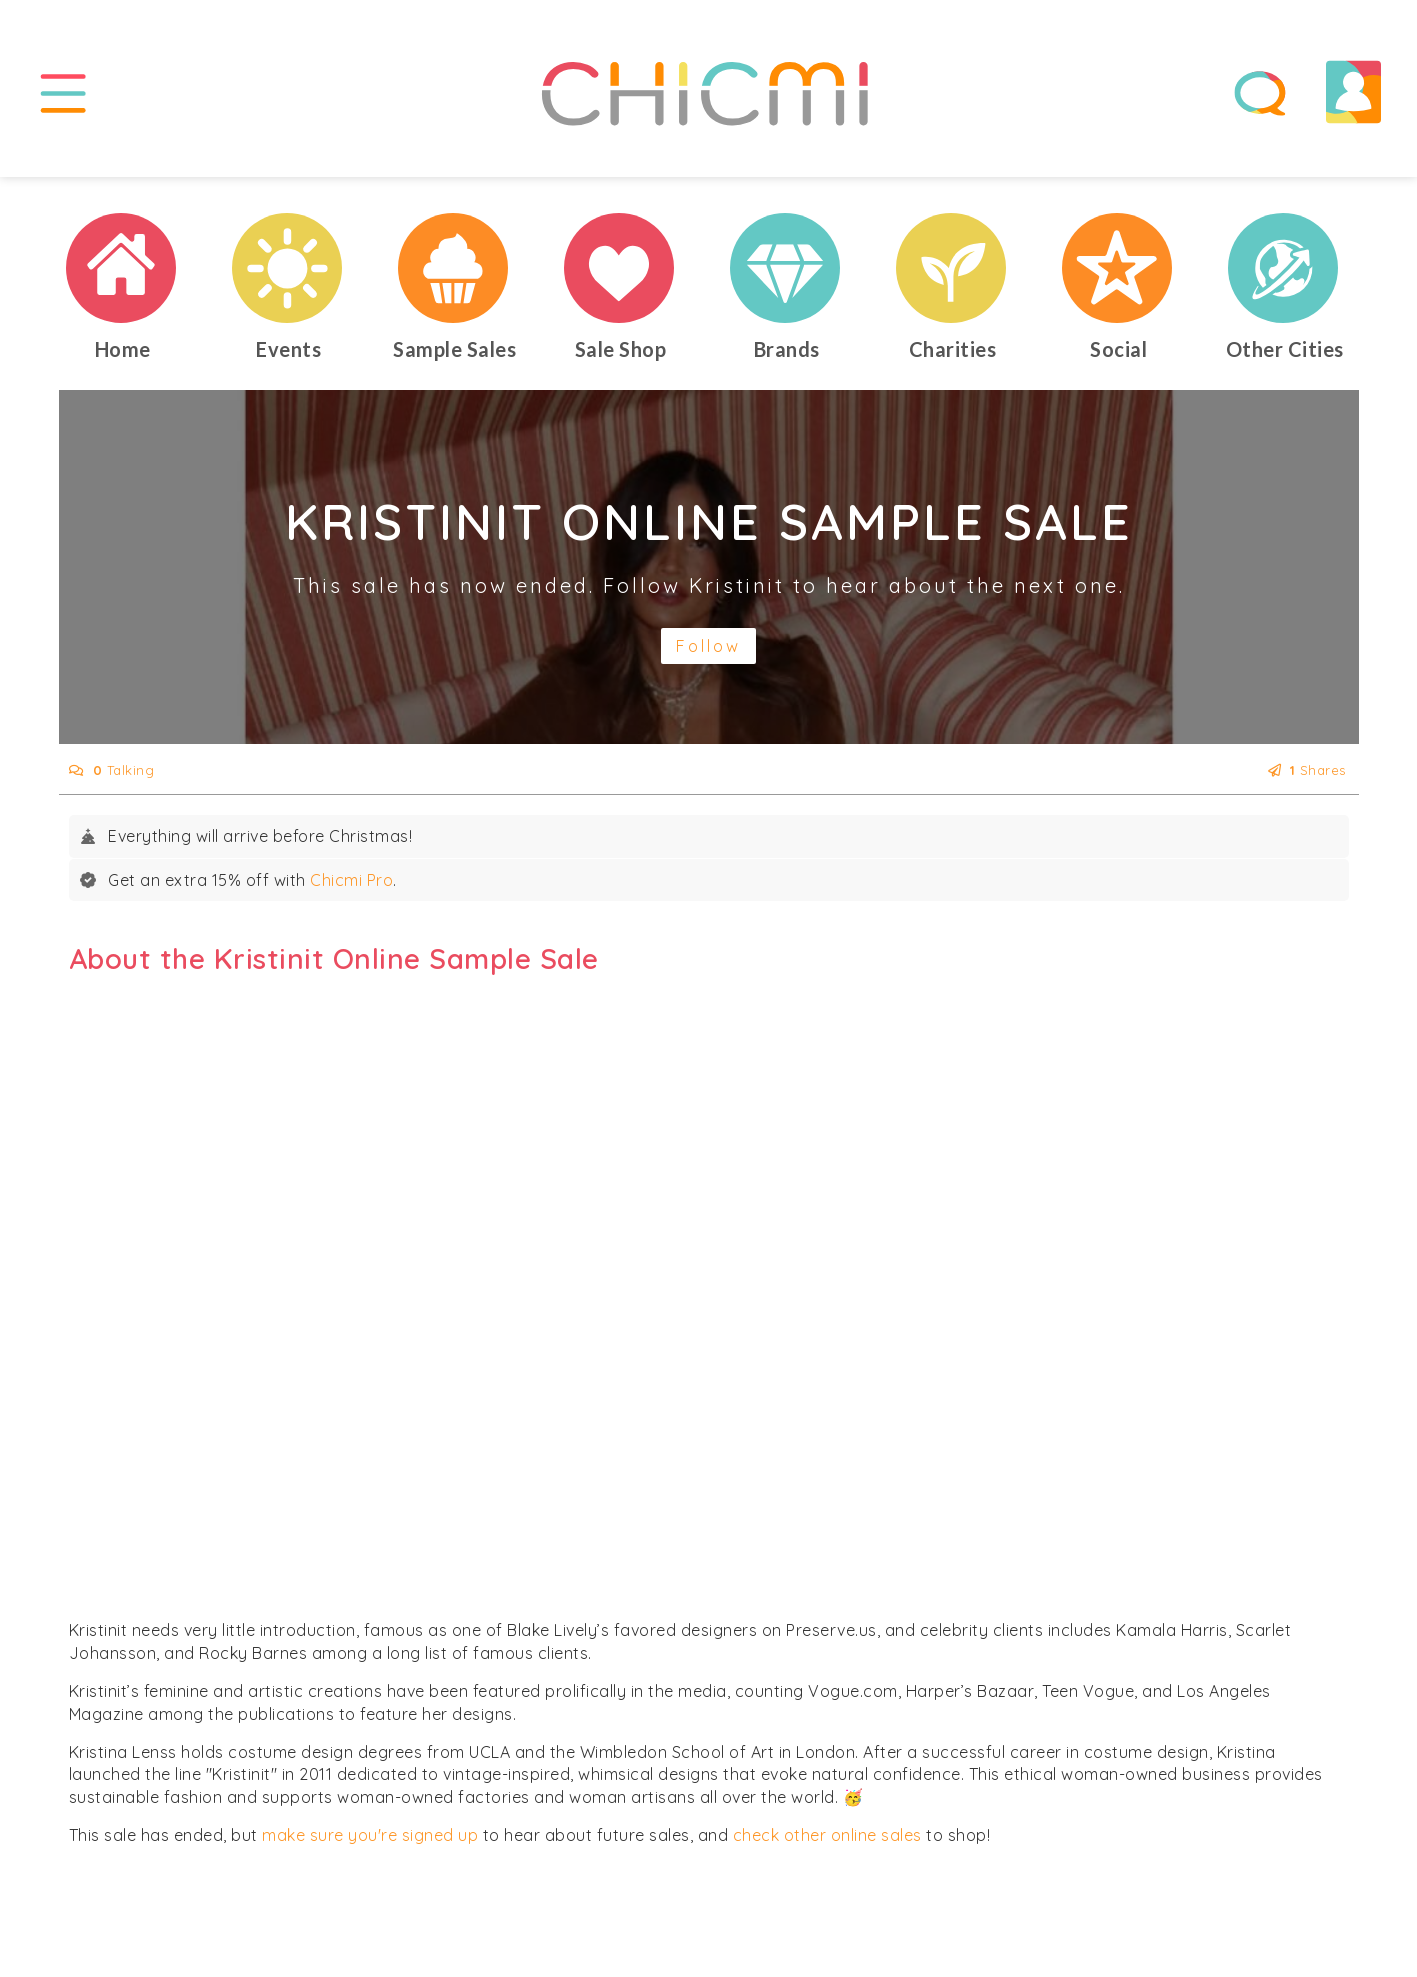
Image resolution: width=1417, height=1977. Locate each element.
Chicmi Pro (351, 880)
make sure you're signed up (370, 1835)
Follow (708, 646)
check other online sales (827, 1835)
